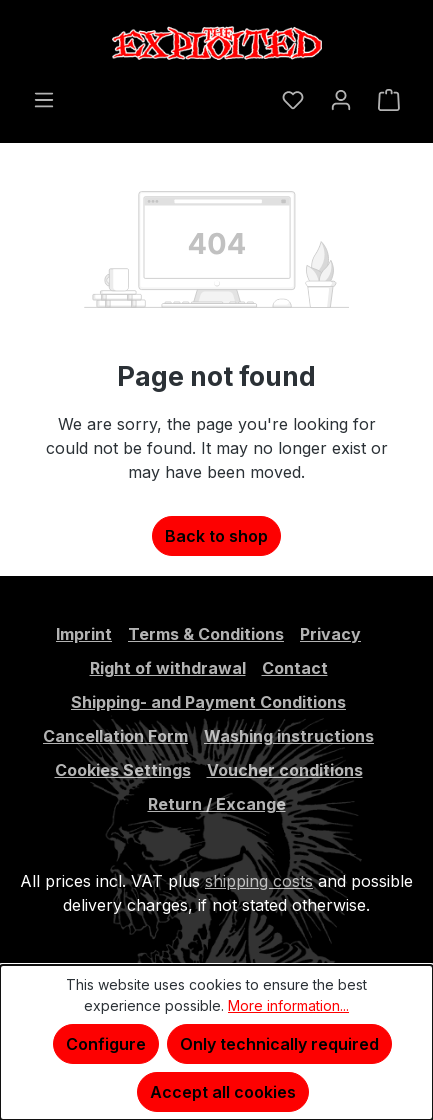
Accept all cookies (223, 1092)
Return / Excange (217, 804)
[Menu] (44, 99)
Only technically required (279, 1044)
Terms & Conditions (206, 634)
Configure (106, 1044)
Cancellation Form (115, 736)
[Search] (256, 93)
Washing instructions (289, 736)
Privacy (330, 634)
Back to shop (216, 536)
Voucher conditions (285, 770)
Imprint (84, 634)
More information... (288, 1005)
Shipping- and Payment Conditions (208, 702)
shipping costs (259, 881)
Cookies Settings (123, 770)
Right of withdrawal (168, 668)
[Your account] (341, 99)
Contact (295, 668)
